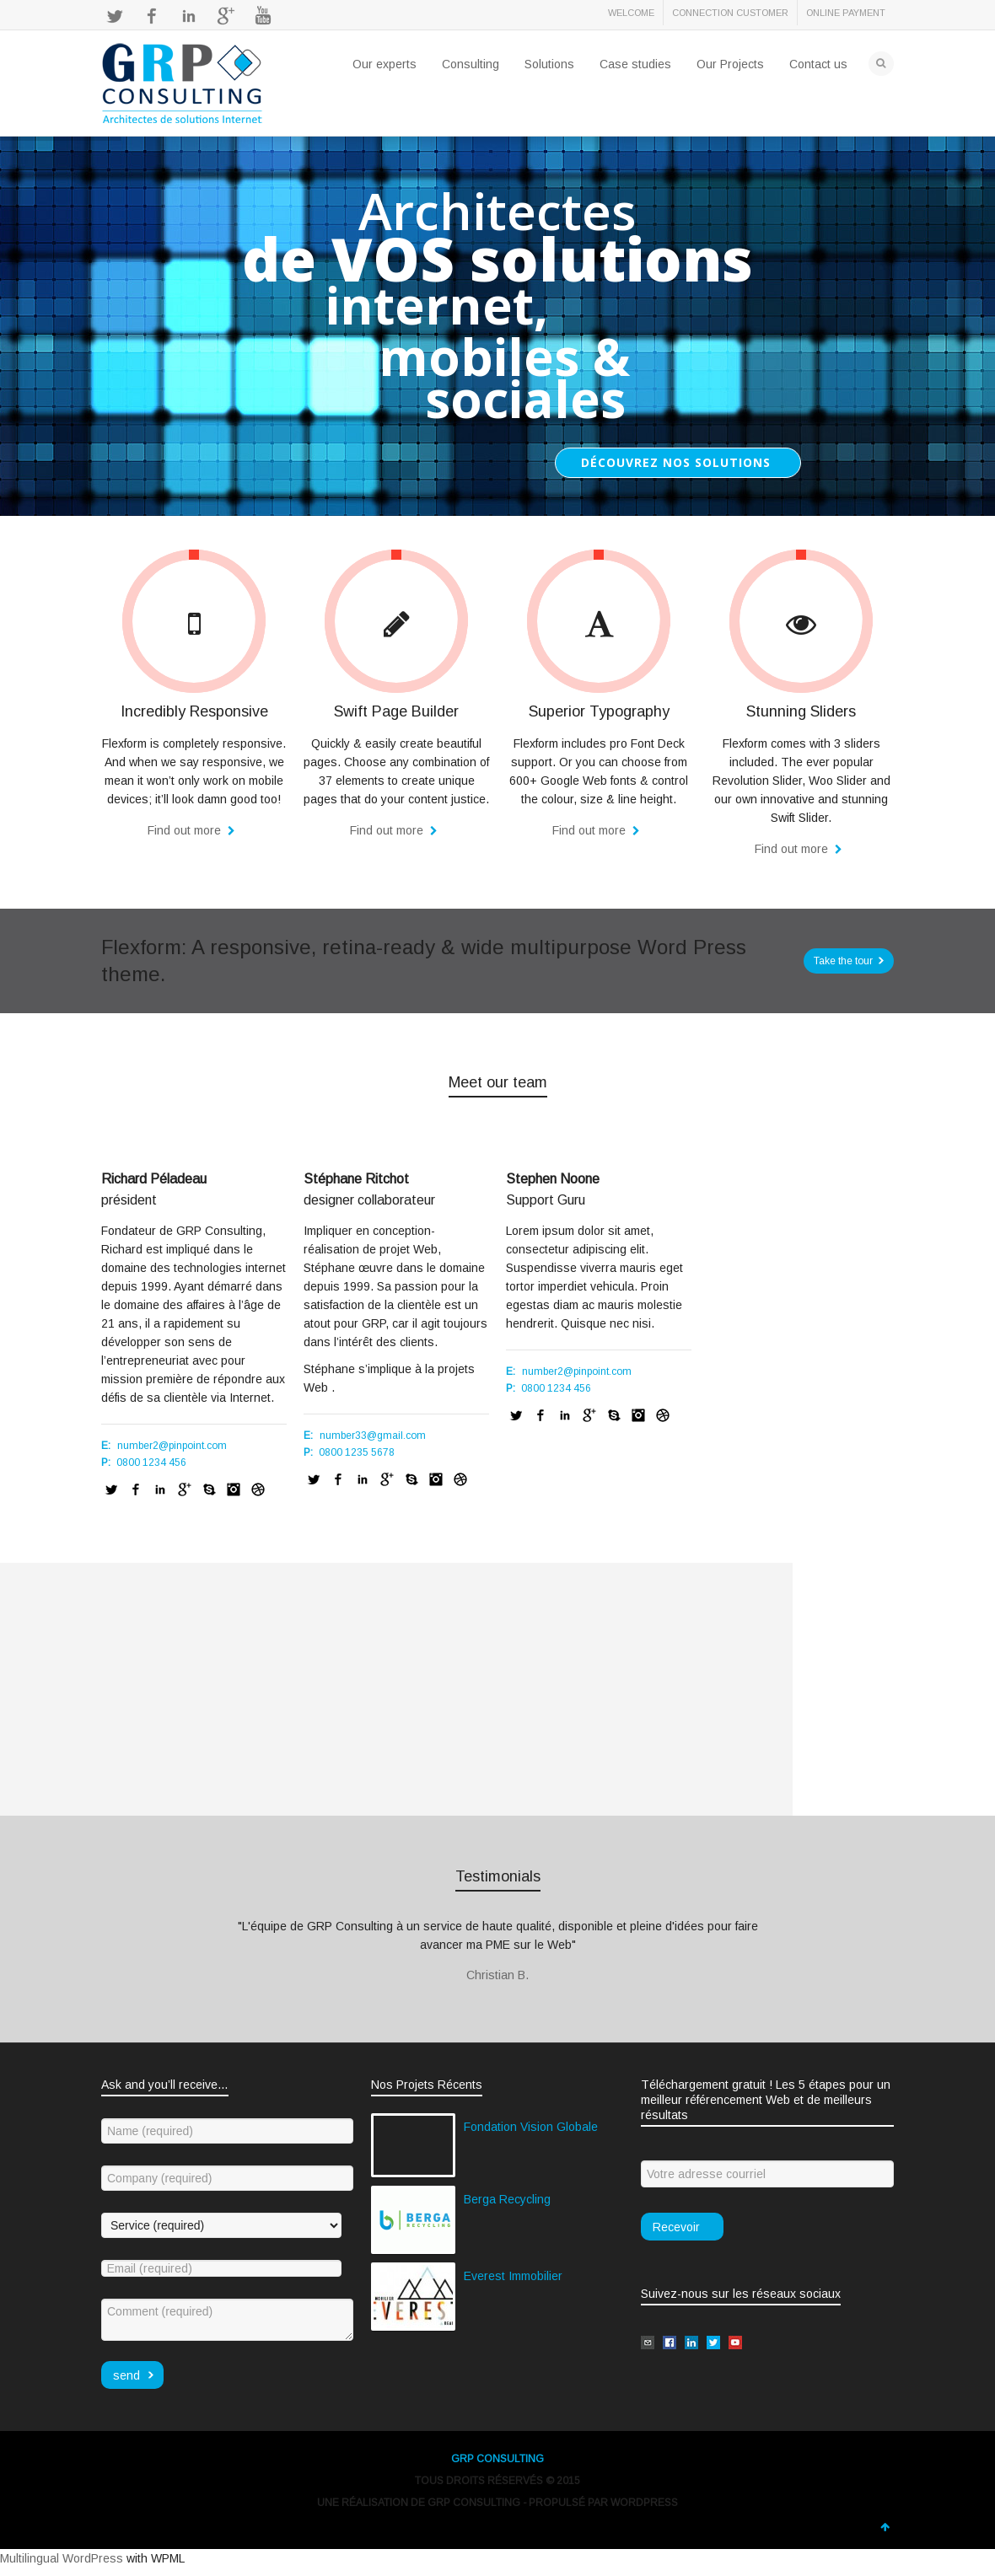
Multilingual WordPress (61, 2558)
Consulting (470, 64)
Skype (209, 1489)
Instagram (233, 1489)
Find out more (186, 830)
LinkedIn (188, 16)
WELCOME (631, 13)
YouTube (263, 16)
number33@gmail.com (373, 1435)
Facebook (151, 16)
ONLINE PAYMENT (845, 13)
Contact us (818, 64)
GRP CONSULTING (497, 2459)
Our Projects (730, 64)
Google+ (225, 16)
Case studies (635, 64)
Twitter (114, 16)
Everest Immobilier (513, 2276)
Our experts (384, 64)
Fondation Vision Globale (531, 2126)
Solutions (549, 64)
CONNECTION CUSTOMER (730, 13)
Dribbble (258, 1489)
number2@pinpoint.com (172, 1446)
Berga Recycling (507, 2199)
